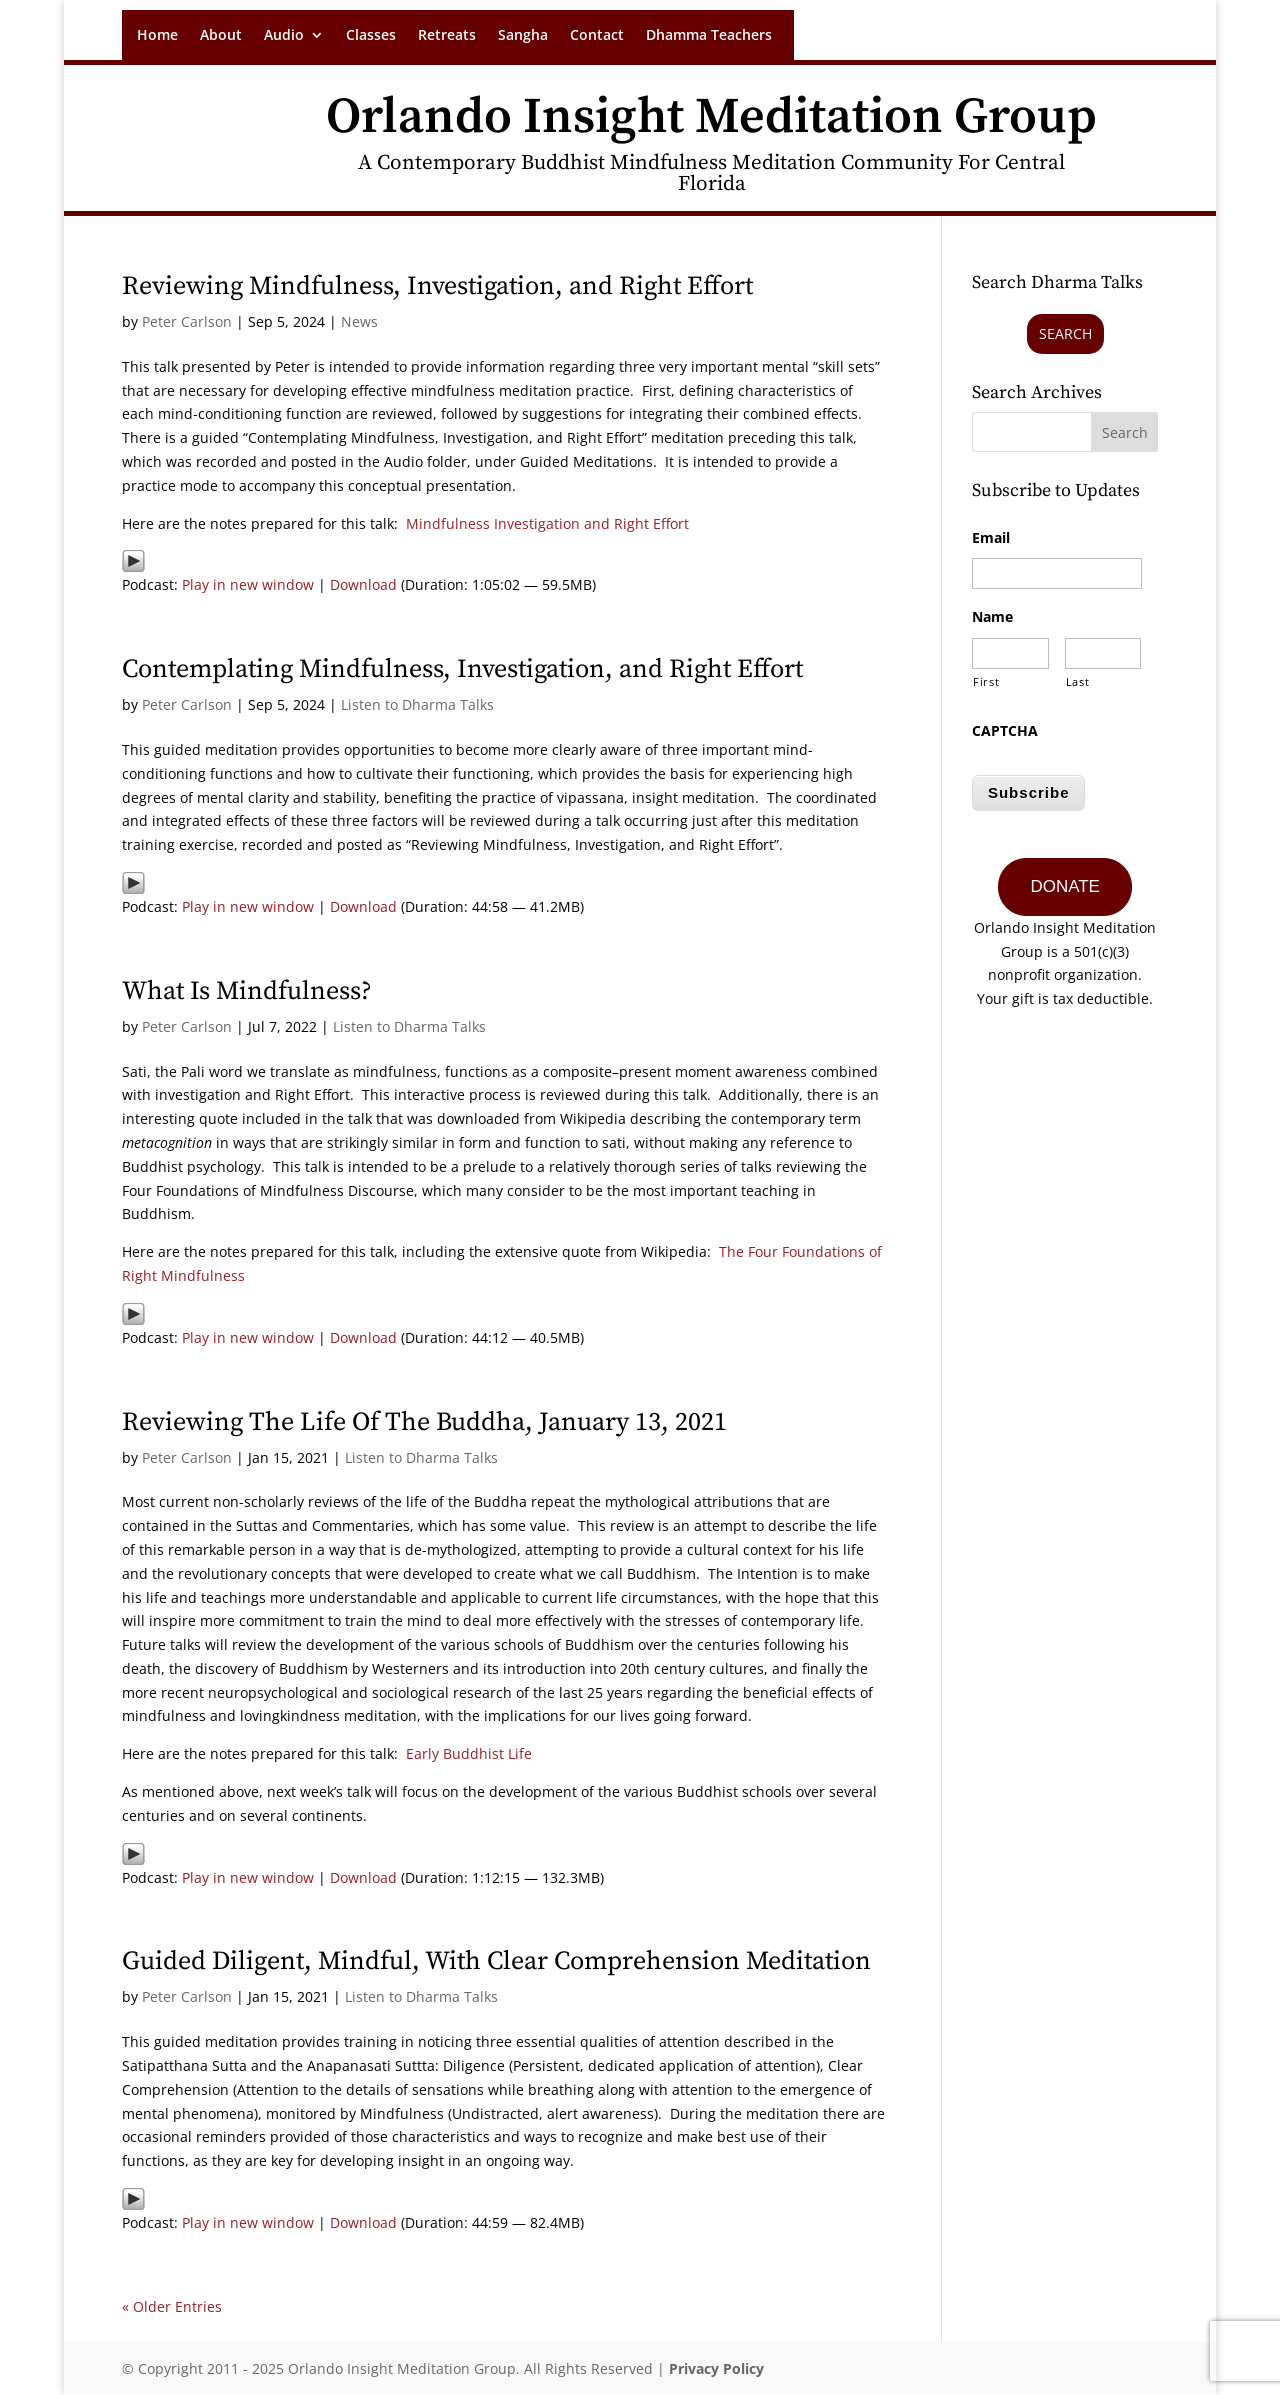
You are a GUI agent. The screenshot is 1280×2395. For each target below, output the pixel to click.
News (359, 321)
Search (1065, 333)
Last (1078, 681)
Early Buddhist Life (469, 1753)
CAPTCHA (1005, 731)
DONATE (1065, 879)
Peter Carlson (187, 321)
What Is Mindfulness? (247, 991)
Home (157, 36)
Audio (284, 36)
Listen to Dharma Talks (417, 704)
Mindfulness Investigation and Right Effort (547, 523)
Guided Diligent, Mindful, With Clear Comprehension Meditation (496, 1961)
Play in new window (248, 584)
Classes (371, 36)
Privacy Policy (716, 2368)
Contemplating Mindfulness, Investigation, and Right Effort (462, 669)
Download (363, 584)
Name (992, 617)
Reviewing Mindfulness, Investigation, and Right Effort (437, 286)
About (221, 36)
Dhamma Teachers (709, 36)
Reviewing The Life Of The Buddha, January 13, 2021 (424, 1422)
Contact (597, 36)
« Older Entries (172, 2306)
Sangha (523, 36)
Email (991, 538)
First (986, 681)
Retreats (447, 36)
